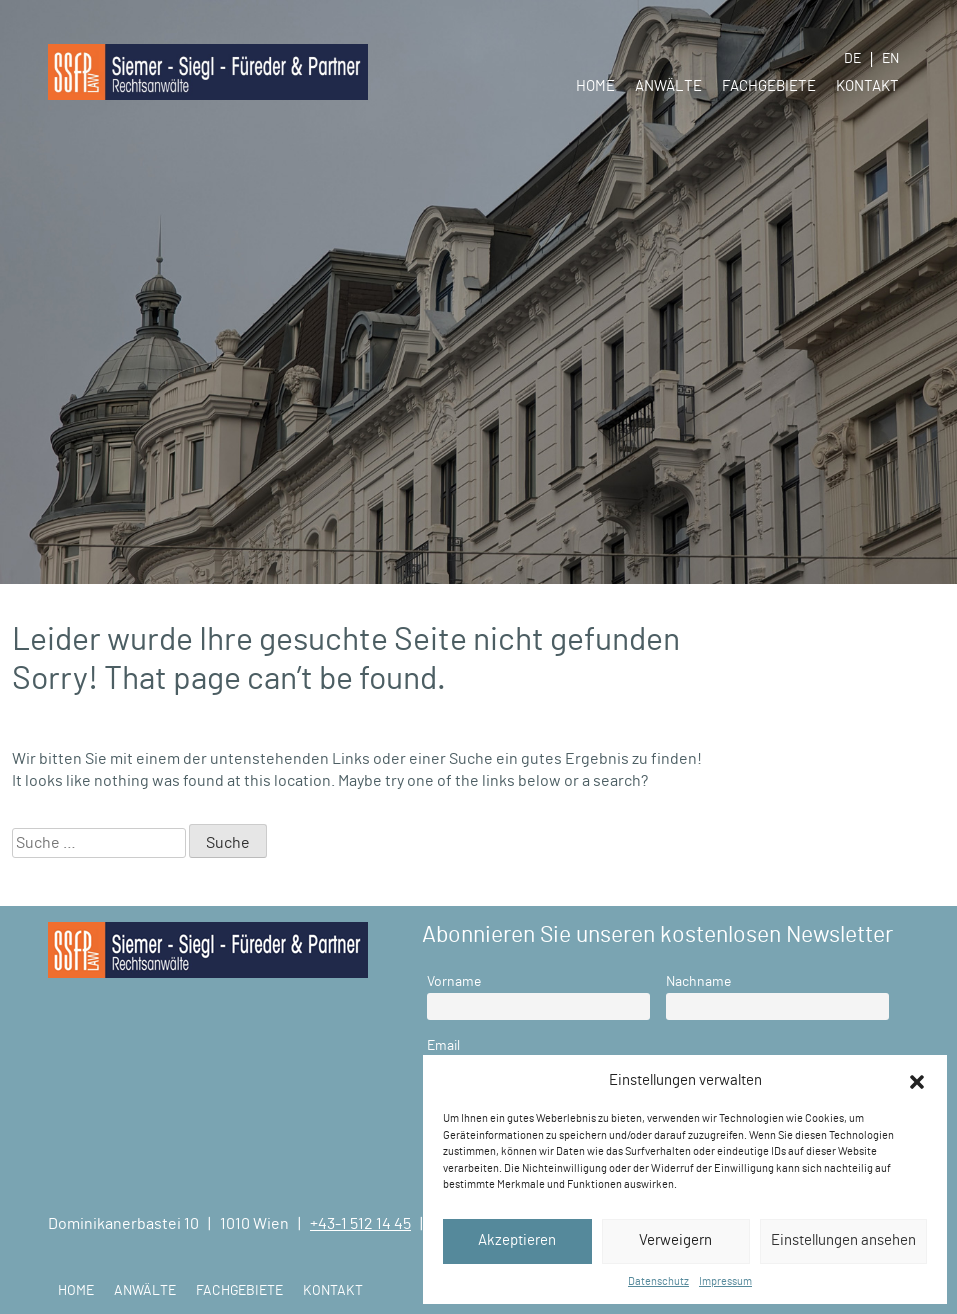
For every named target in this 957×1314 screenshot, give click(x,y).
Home (595, 86)
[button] (917, 1081)
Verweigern (675, 1240)
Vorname (454, 981)
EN (890, 59)
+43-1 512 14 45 (360, 1224)
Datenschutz (658, 1281)
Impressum (725, 1281)
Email (443, 1045)
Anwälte (668, 86)
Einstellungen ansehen (843, 1240)
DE (852, 59)
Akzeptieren (517, 1240)
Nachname (698, 981)
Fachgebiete (769, 86)
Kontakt (867, 86)
